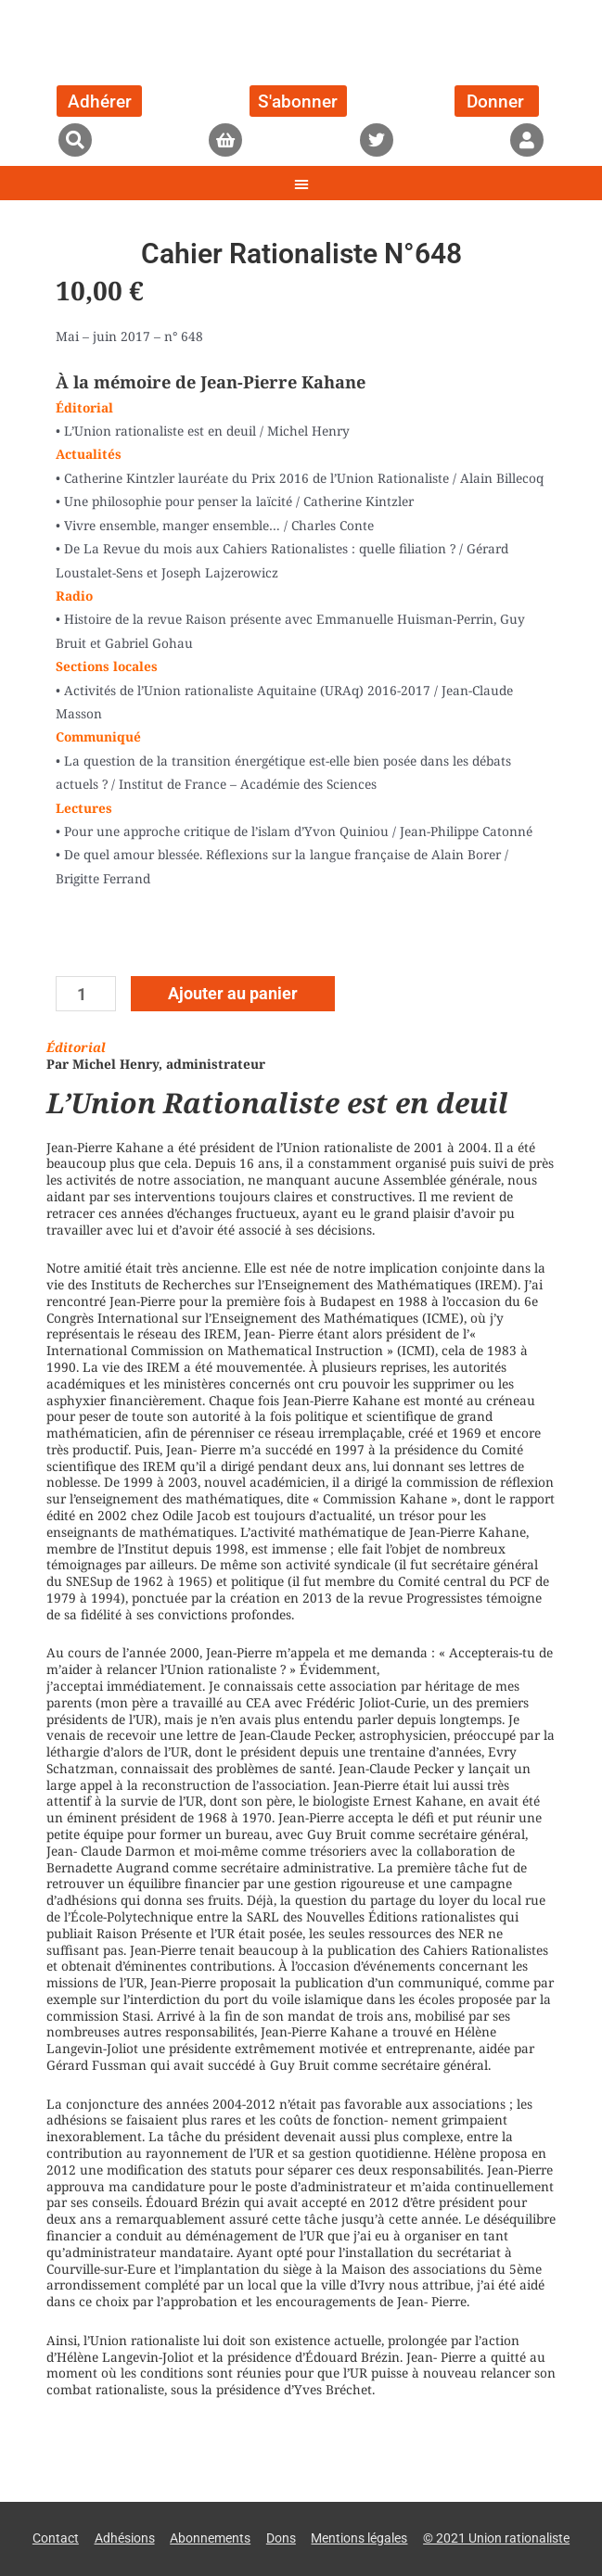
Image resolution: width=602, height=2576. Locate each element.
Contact (55, 2538)
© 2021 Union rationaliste (496, 2538)
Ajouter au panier (233, 993)
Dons (281, 2538)
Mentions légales (359, 2538)
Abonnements (210, 2538)
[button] (75, 140)
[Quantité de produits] (86, 993)
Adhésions (125, 2538)
